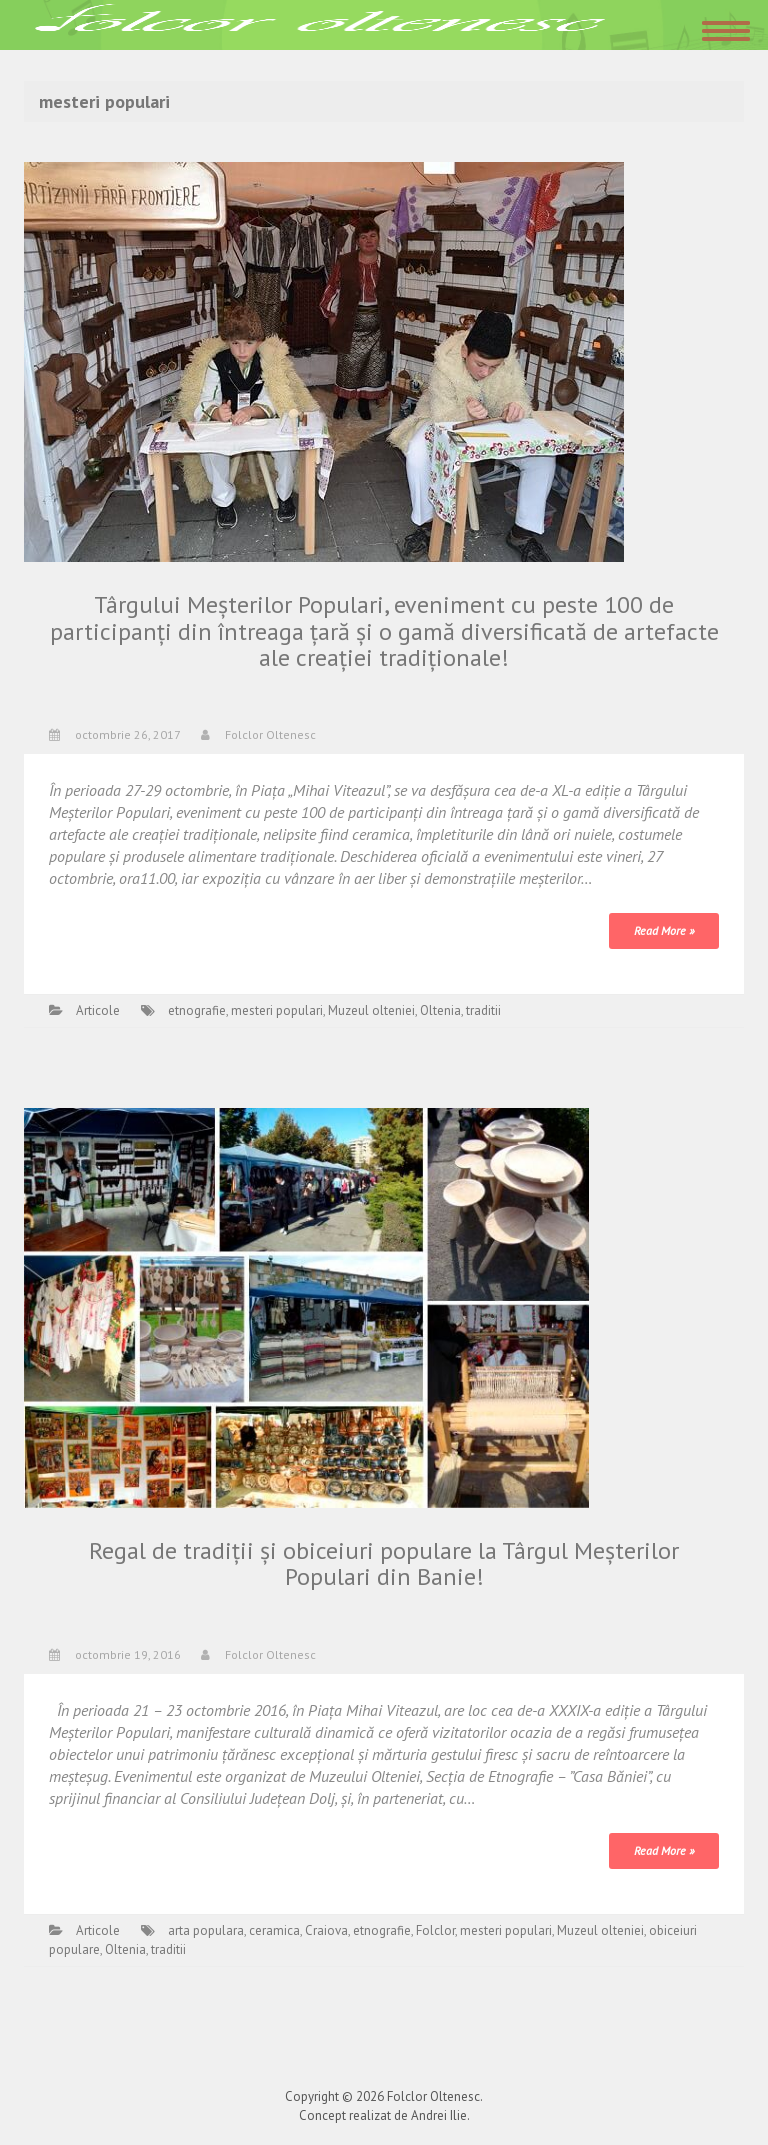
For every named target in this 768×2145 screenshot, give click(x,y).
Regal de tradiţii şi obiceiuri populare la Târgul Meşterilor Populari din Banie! (384, 1563)
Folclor (435, 1930)
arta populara (206, 1930)
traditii (483, 1010)
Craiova (326, 1930)
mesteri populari (277, 1010)
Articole (98, 1010)
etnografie (197, 1010)
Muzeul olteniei (371, 1010)
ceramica (274, 1930)
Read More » (664, 930)
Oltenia (440, 1010)
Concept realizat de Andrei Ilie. (384, 2115)
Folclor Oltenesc (270, 734)
